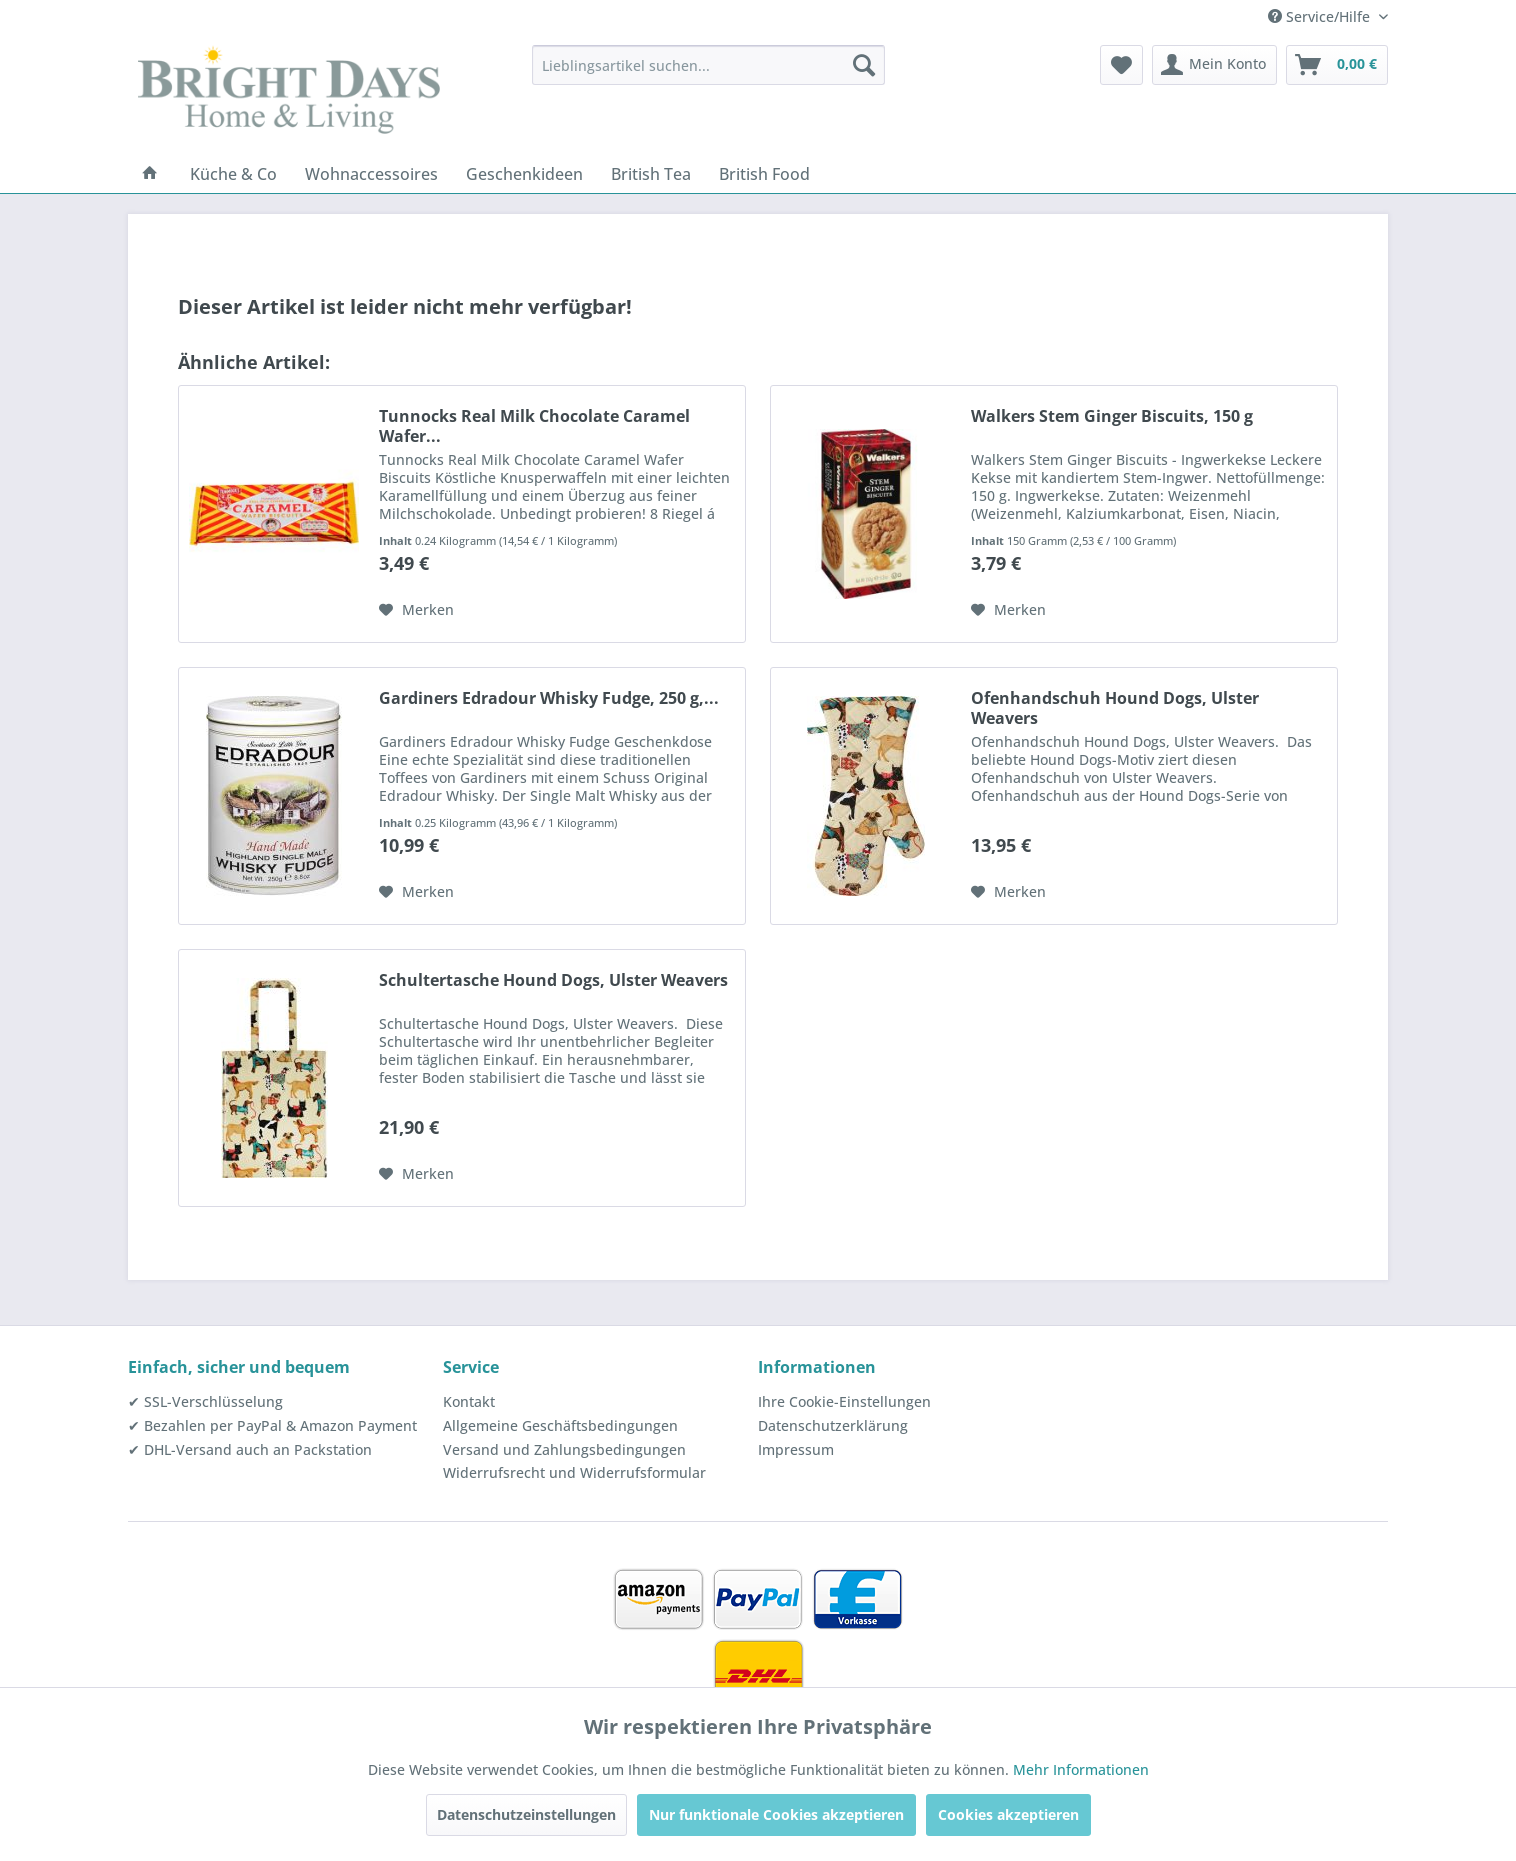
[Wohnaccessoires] (371, 174)
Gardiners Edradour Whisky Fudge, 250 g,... (549, 698)
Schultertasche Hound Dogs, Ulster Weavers (553, 980)
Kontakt (469, 1401)
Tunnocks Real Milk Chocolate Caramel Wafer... (534, 426)
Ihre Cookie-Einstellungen (844, 1401)
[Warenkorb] (1337, 65)
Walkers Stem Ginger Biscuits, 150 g (1112, 416)
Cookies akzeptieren (1008, 1814)
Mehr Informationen (1081, 1769)
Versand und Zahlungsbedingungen (564, 1449)
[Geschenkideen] (524, 174)
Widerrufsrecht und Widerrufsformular (574, 1472)
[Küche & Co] (233, 174)
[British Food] (764, 174)
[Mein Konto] (1214, 65)
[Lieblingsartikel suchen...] (708, 65)
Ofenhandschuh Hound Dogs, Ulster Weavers (1115, 708)
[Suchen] (864, 65)
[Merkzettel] (1121, 65)
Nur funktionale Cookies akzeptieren (776, 1814)
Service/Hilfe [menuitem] (1321, 16)
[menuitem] (708, 65)
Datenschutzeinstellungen (526, 1814)
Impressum (796, 1449)
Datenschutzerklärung (833, 1425)
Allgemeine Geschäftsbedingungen (560, 1425)
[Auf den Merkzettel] (416, 610)
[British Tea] (651, 174)
